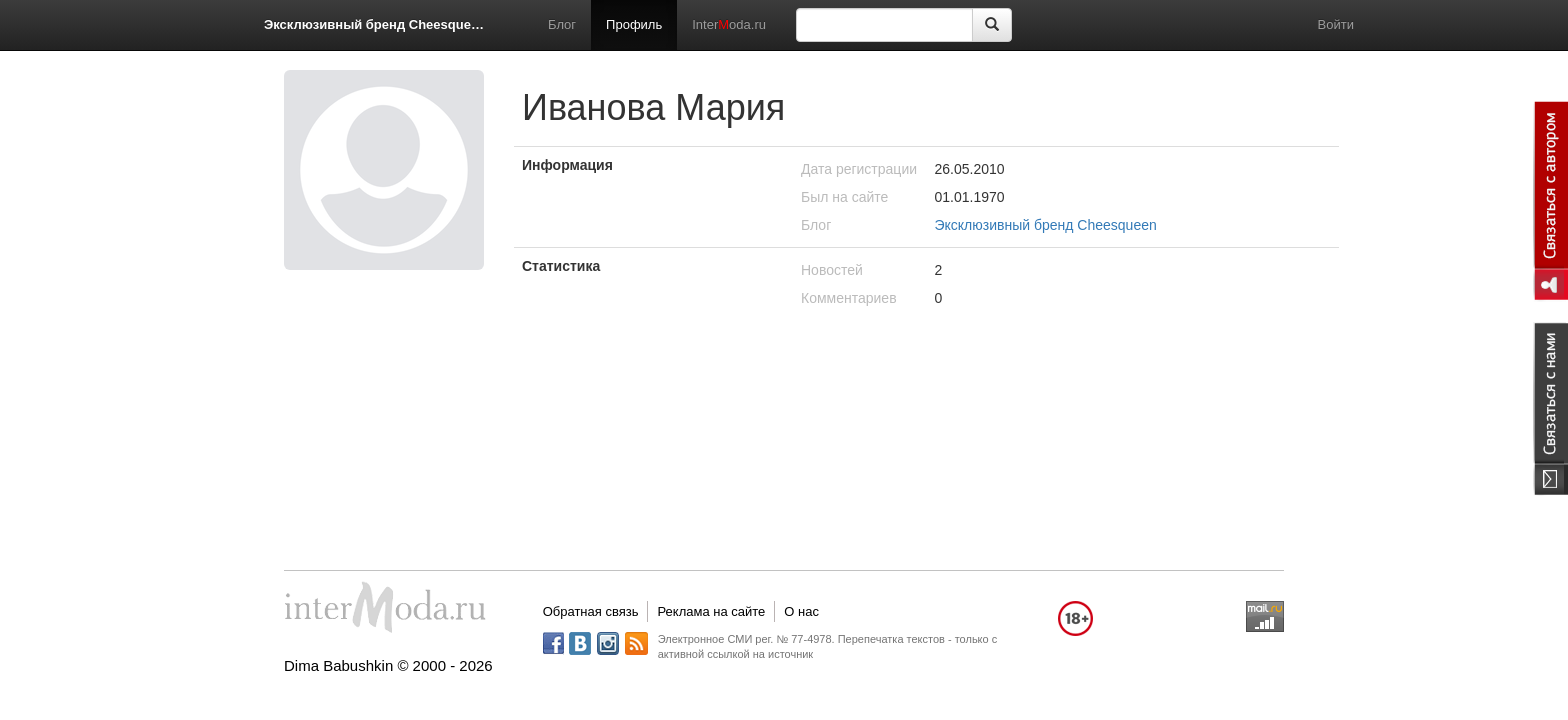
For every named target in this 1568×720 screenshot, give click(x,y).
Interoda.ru (729, 24)
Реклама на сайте (711, 611)
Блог (562, 24)
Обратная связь (591, 611)
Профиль (634, 24)
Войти (1336, 24)
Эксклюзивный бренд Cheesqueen (374, 24)
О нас (801, 611)
